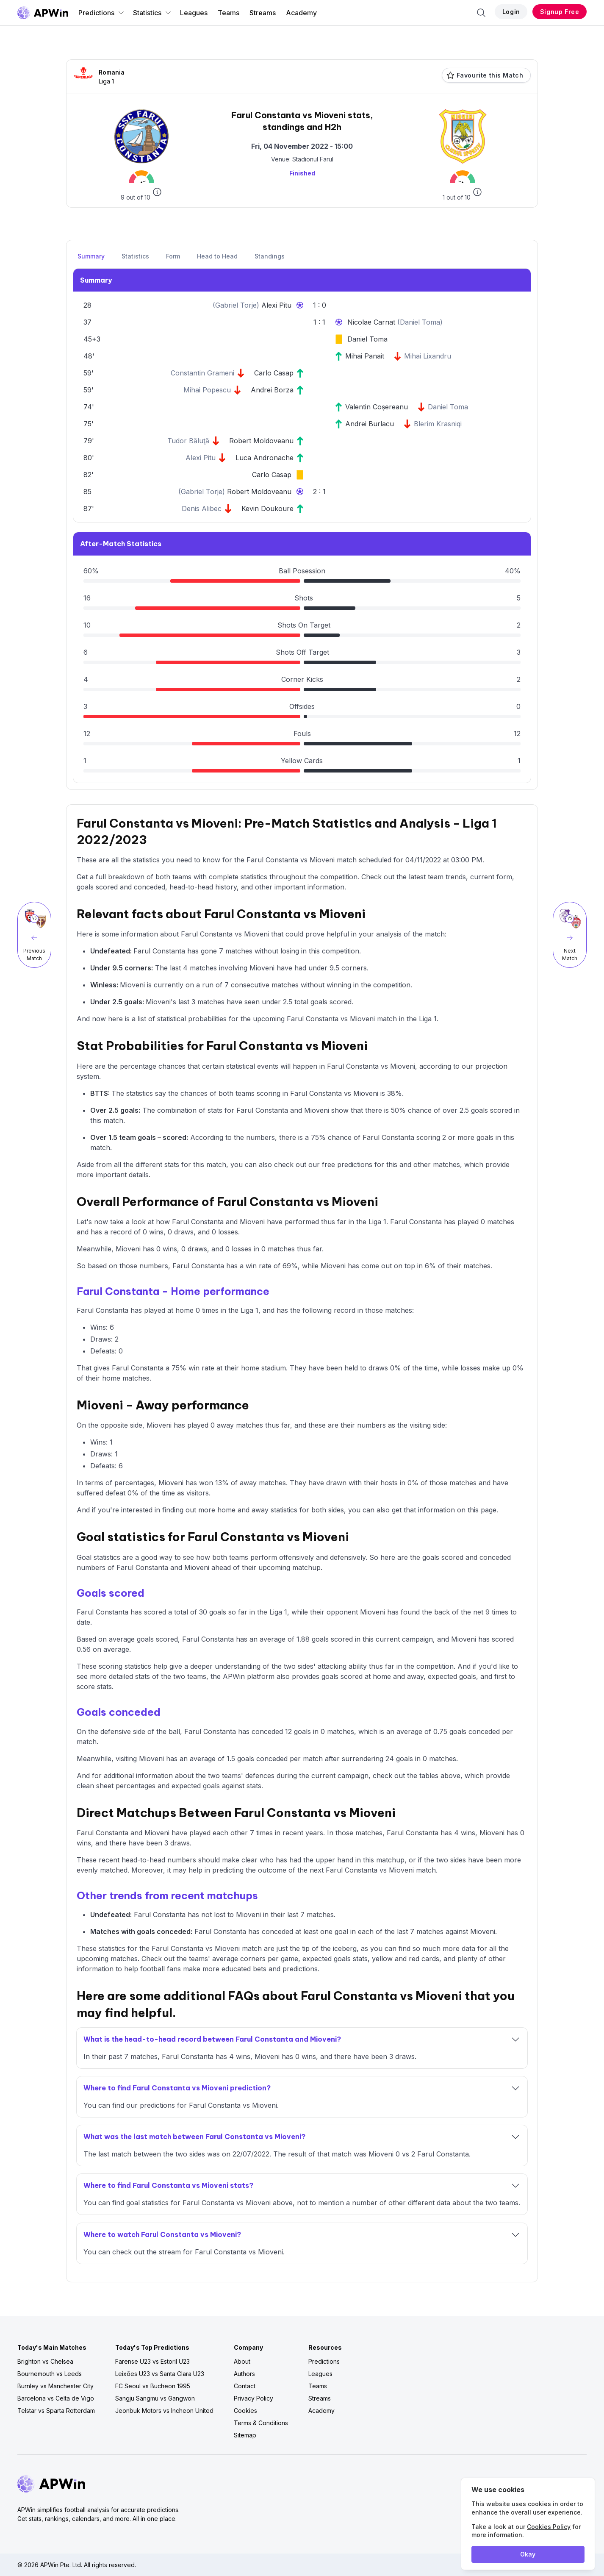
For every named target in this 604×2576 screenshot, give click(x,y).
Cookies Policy (549, 2526)
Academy (301, 12)
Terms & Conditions (261, 2422)
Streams (262, 12)
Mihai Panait (364, 356)
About (242, 2361)
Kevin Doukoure (267, 508)
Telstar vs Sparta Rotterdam (56, 2410)
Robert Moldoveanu (261, 440)
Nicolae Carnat (372, 322)
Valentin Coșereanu (376, 407)
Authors (244, 2373)
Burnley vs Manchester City (55, 2386)
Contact (244, 2386)
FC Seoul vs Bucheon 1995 (152, 2386)
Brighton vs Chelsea (45, 2361)
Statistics (152, 12)
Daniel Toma (420, 322)
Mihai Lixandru (427, 356)
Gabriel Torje (236, 305)
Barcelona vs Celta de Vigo (55, 2398)
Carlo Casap (274, 373)
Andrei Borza (272, 390)
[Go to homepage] (42, 12)
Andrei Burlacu (369, 424)
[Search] (481, 12)
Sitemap (245, 2435)
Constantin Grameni (202, 373)
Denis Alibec (202, 508)
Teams (228, 12)
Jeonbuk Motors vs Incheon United (164, 2410)
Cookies (245, 2410)
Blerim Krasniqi (438, 424)
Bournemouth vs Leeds (49, 2373)
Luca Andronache (265, 457)
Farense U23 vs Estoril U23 (152, 2361)
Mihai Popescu (207, 390)
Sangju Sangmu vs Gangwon (155, 2398)
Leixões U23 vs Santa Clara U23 (159, 2373)
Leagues (194, 12)
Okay (527, 2554)
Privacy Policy (253, 2398)
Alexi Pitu (276, 305)
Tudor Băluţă (188, 440)
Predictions (101, 12)
